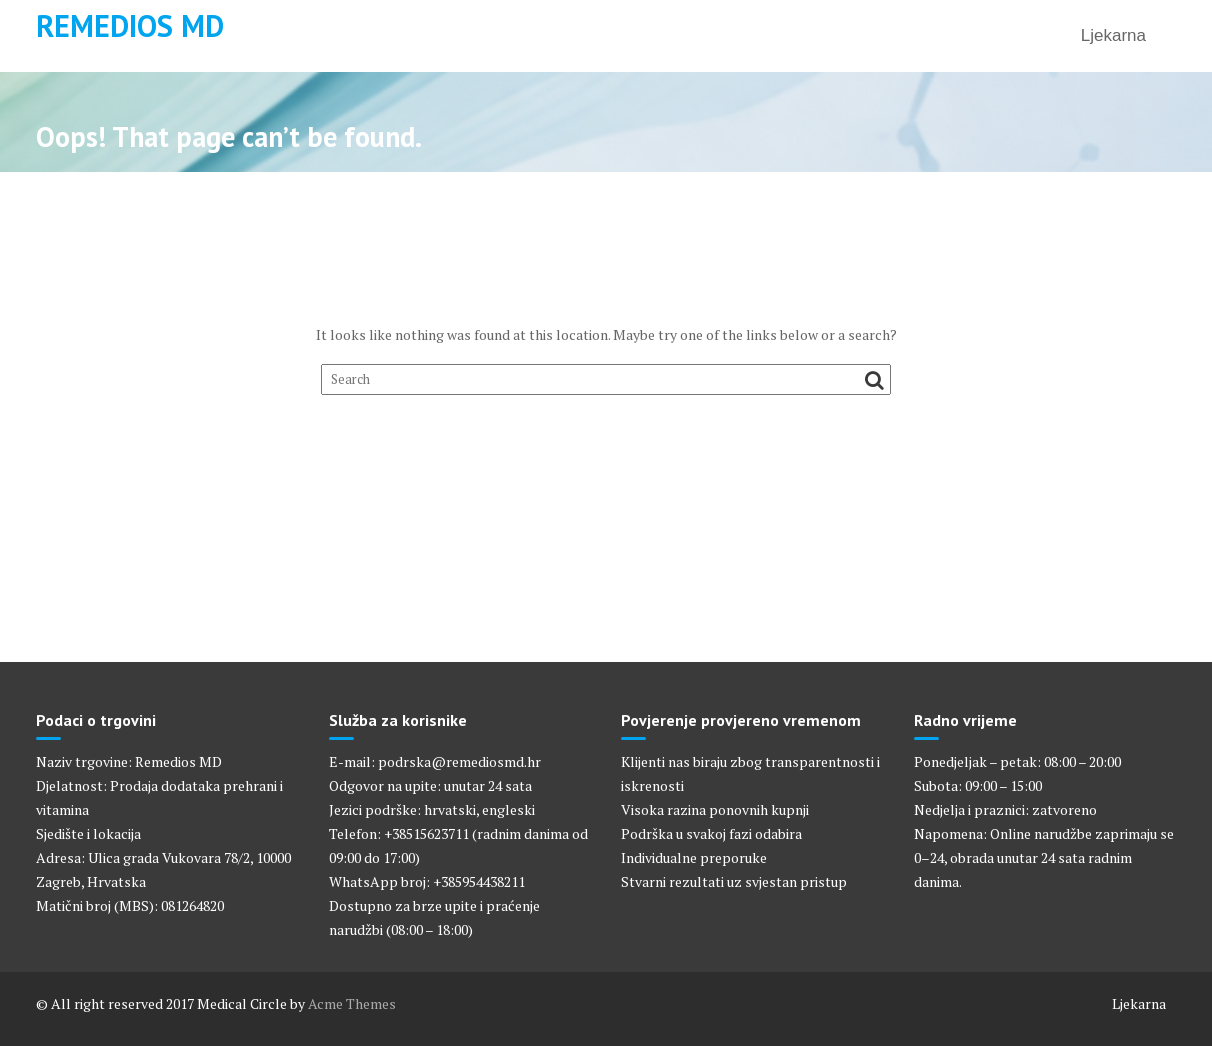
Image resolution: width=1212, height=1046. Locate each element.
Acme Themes (352, 1003)
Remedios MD (130, 25)
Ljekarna (1113, 35)
